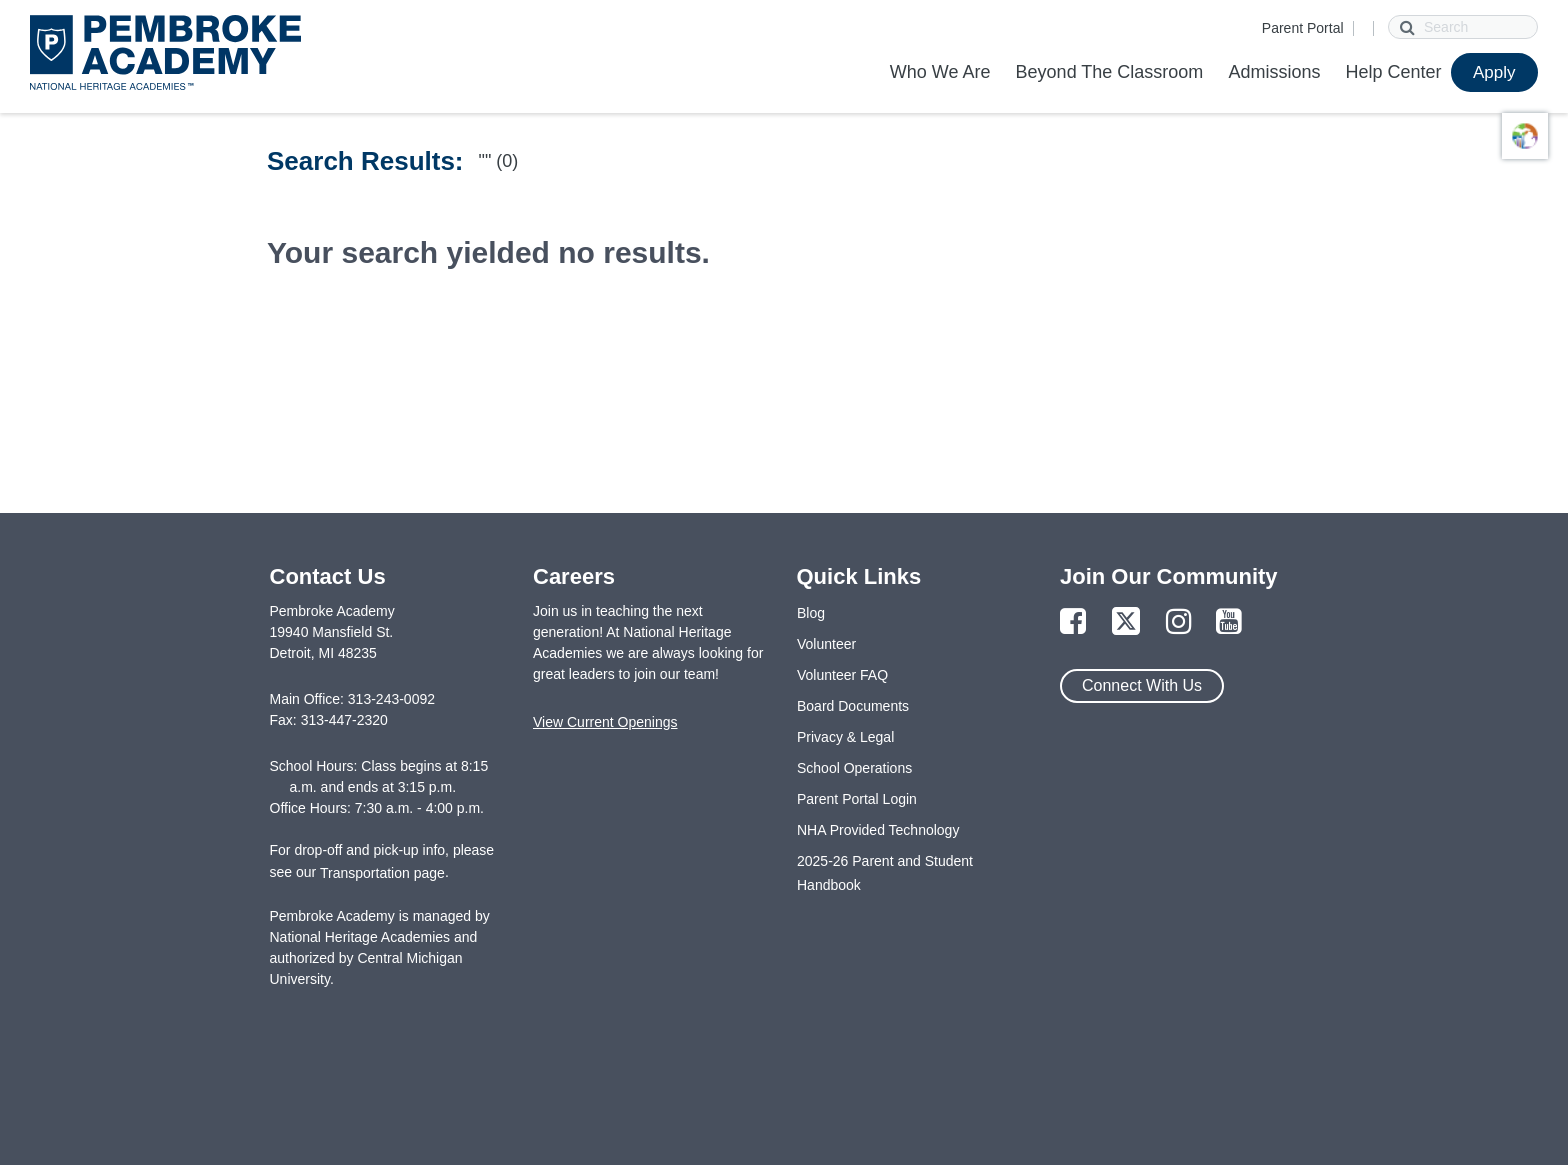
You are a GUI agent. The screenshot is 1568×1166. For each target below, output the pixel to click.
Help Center (1393, 72)
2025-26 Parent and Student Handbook (885, 873)
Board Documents (853, 706)
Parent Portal (1303, 28)
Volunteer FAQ (842, 675)
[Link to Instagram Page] (1179, 622)
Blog (811, 613)
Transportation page (382, 873)
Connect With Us (1142, 685)
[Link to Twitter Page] (1126, 622)
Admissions (1274, 72)
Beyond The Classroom (1110, 72)
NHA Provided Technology (878, 830)
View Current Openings (605, 722)
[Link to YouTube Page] (1229, 622)
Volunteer (826, 644)
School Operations (854, 768)
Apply (1494, 72)
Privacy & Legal (845, 737)
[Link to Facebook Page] (1073, 622)
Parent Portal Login (857, 799)
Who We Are (940, 72)
